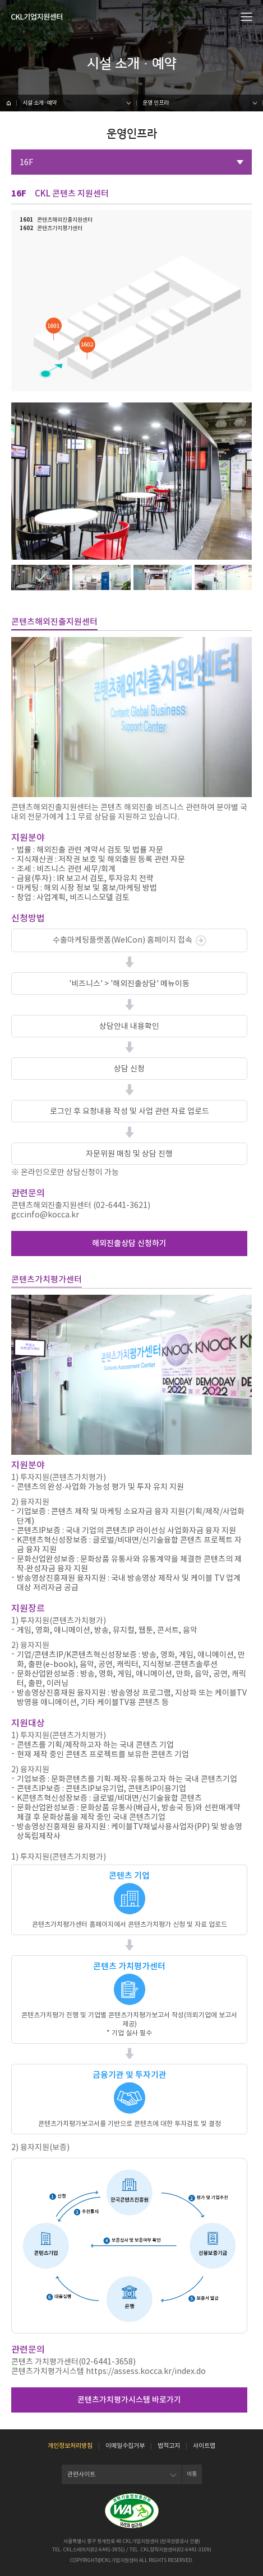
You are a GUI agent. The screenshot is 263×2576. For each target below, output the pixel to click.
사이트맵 (204, 2445)
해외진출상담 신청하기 (129, 1243)
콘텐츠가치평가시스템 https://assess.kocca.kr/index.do (108, 2371)
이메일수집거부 (125, 2445)
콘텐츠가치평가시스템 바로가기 (129, 2400)
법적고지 (169, 2445)
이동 (192, 2473)
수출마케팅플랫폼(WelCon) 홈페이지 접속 (129, 940)
